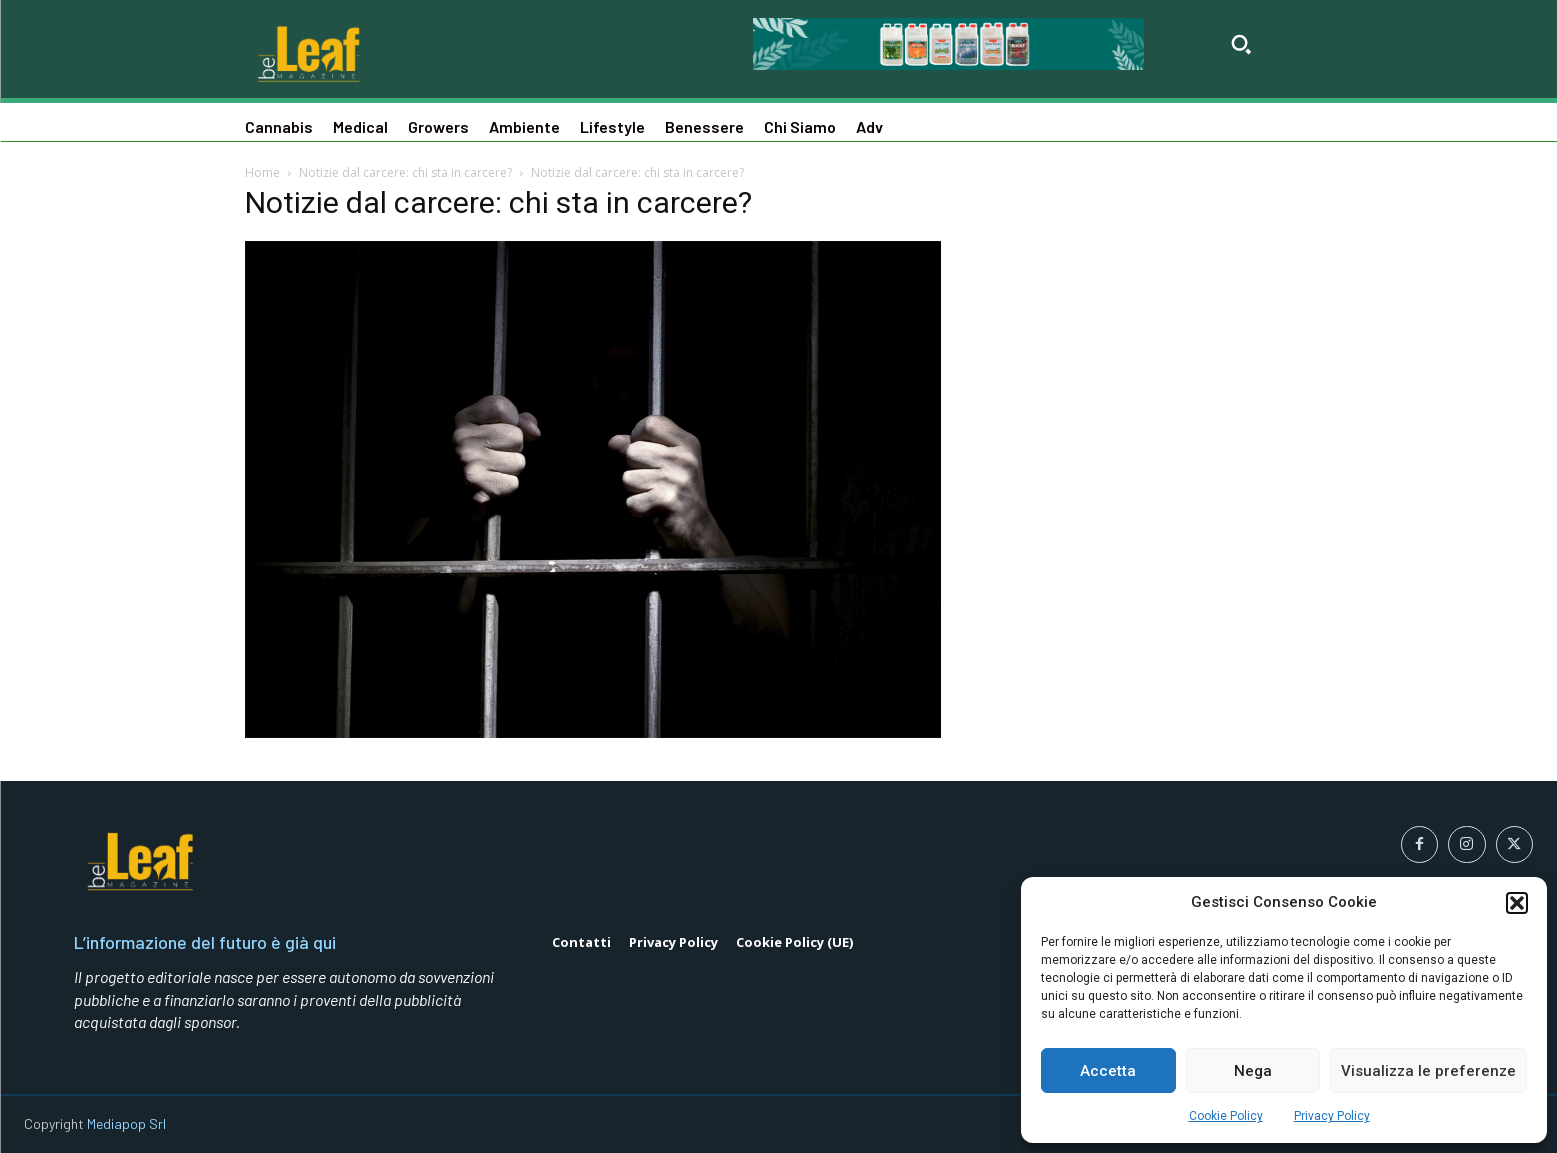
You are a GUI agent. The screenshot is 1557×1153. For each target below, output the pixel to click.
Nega (1253, 1071)
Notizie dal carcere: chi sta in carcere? (405, 172)
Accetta (1108, 1071)
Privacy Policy (1332, 1116)
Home (262, 172)
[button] (1517, 903)
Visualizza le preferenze (1428, 1071)
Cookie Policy (1226, 1116)
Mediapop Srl (126, 1123)
